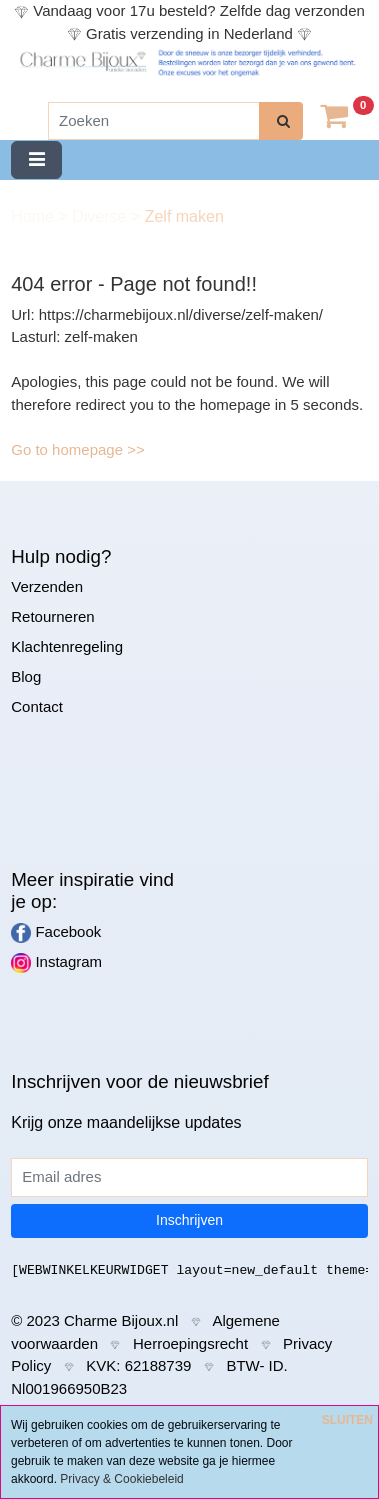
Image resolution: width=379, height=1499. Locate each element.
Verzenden (47, 586)
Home (34, 216)
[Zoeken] (154, 121)
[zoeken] (281, 121)
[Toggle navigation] (36, 160)
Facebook (56, 933)
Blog (26, 676)
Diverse (101, 216)
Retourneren (52, 616)
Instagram (56, 963)
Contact (37, 706)
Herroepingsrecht (190, 1343)
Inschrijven (189, 1220)
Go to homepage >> (77, 449)
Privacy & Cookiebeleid (121, 1479)
